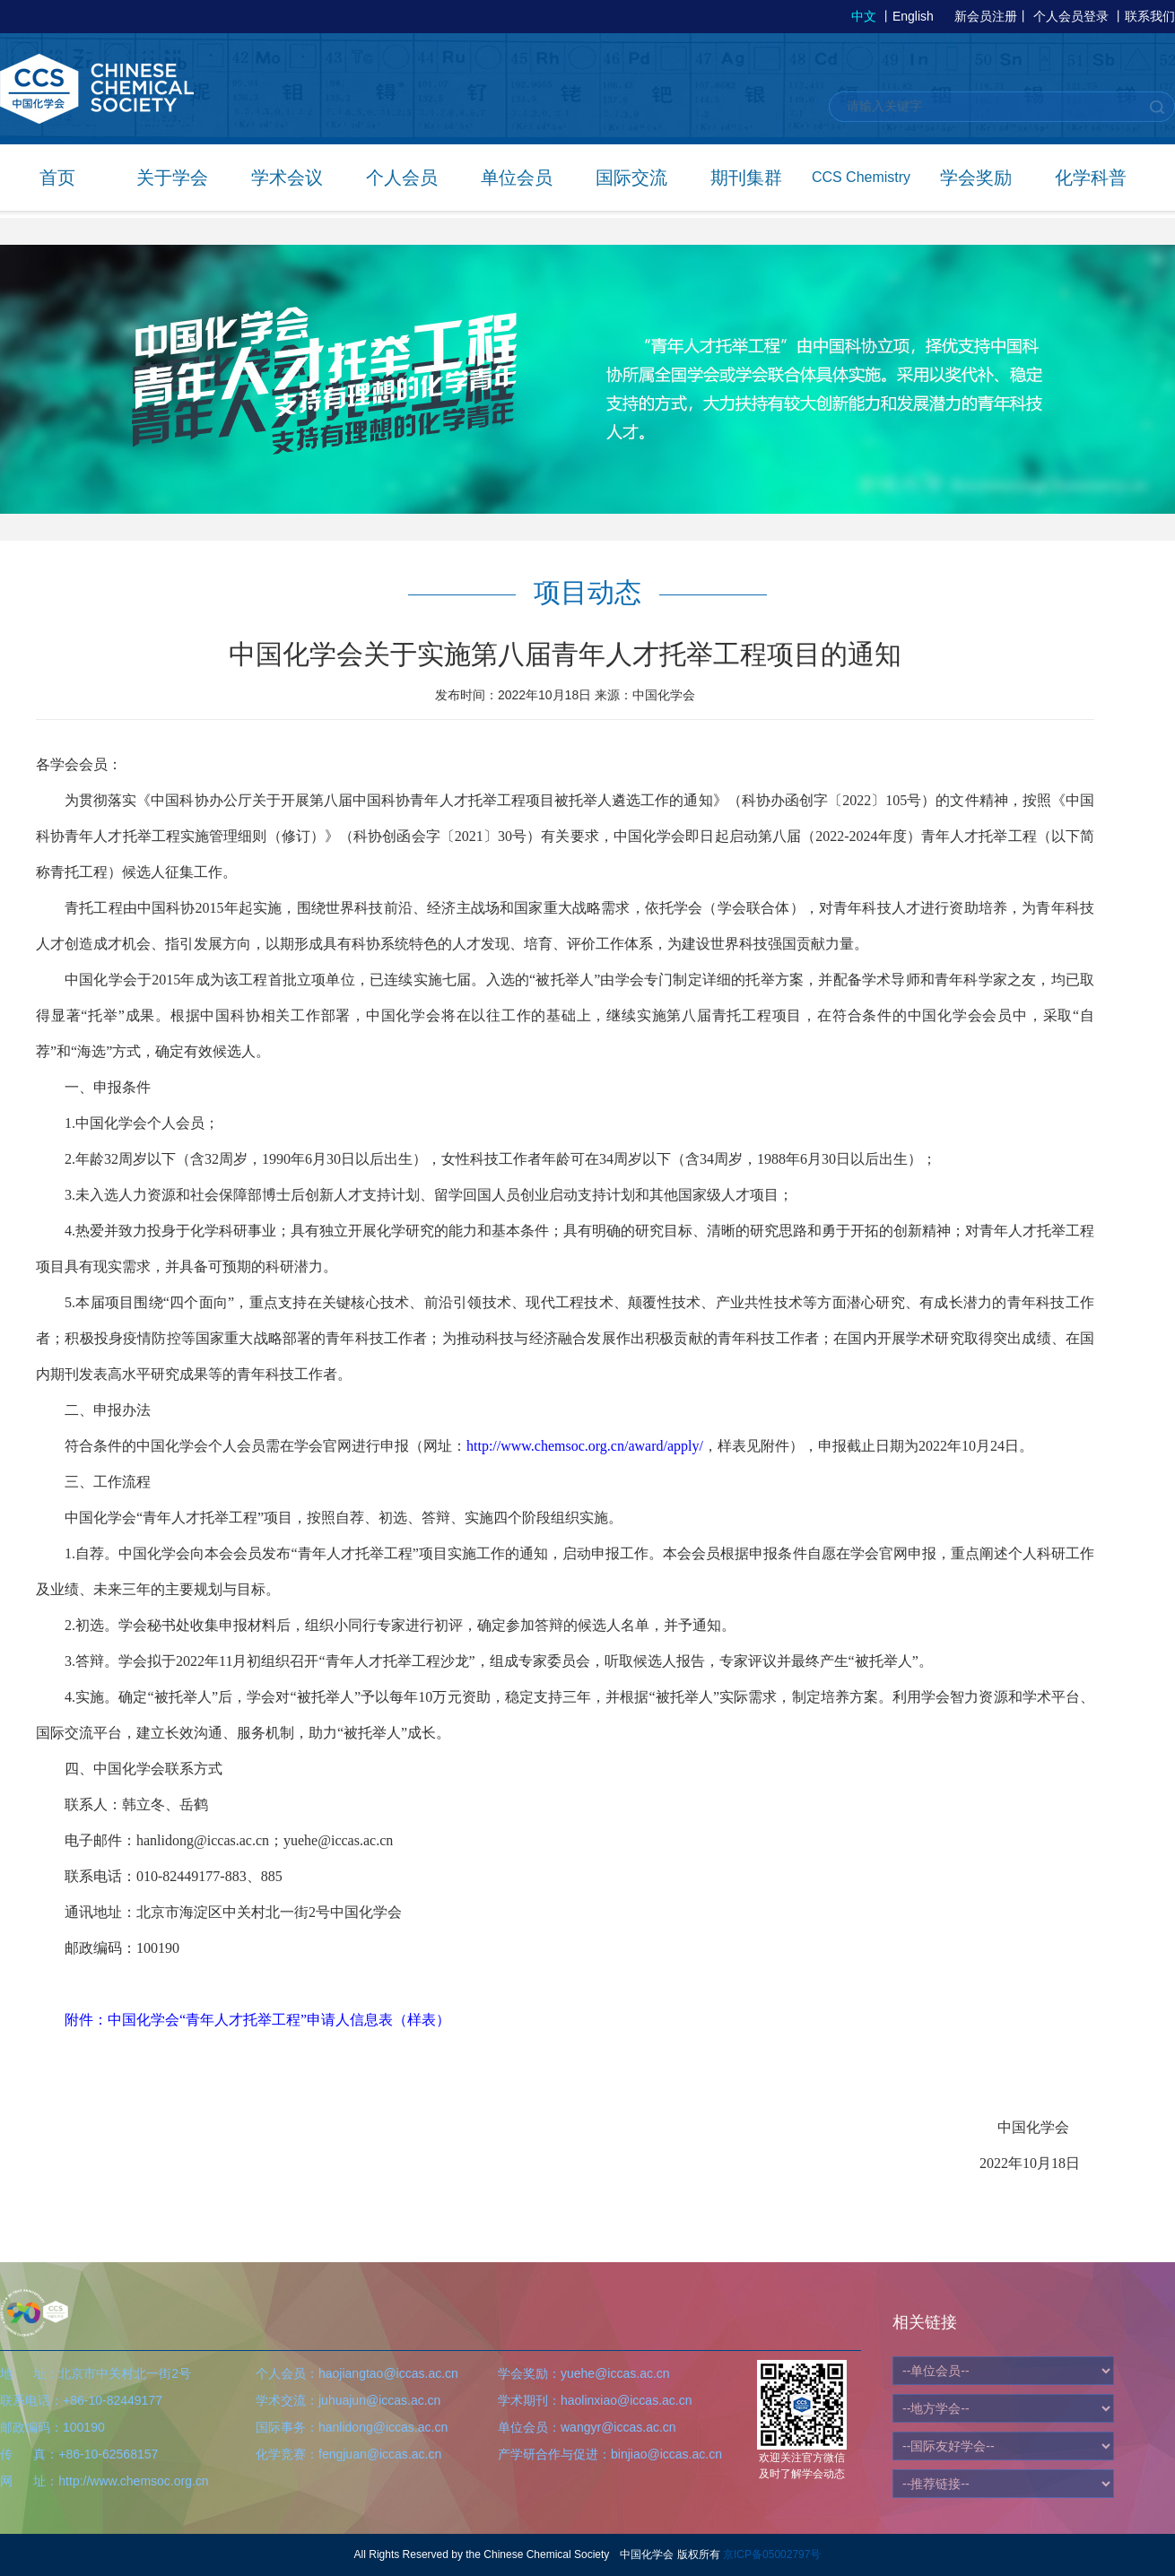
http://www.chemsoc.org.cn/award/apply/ (584, 1445)
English (913, 16)
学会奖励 (976, 177)
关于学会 (172, 177)
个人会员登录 (1071, 16)
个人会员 (402, 177)
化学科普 (1091, 177)
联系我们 (1150, 16)
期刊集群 (746, 177)
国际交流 (631, 177)
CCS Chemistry (861, 177)
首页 (57, 177)
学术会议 (287, 177)
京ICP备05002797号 (772, 2554)
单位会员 (517, 177)
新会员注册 (985, 16)
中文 (863, 16)
